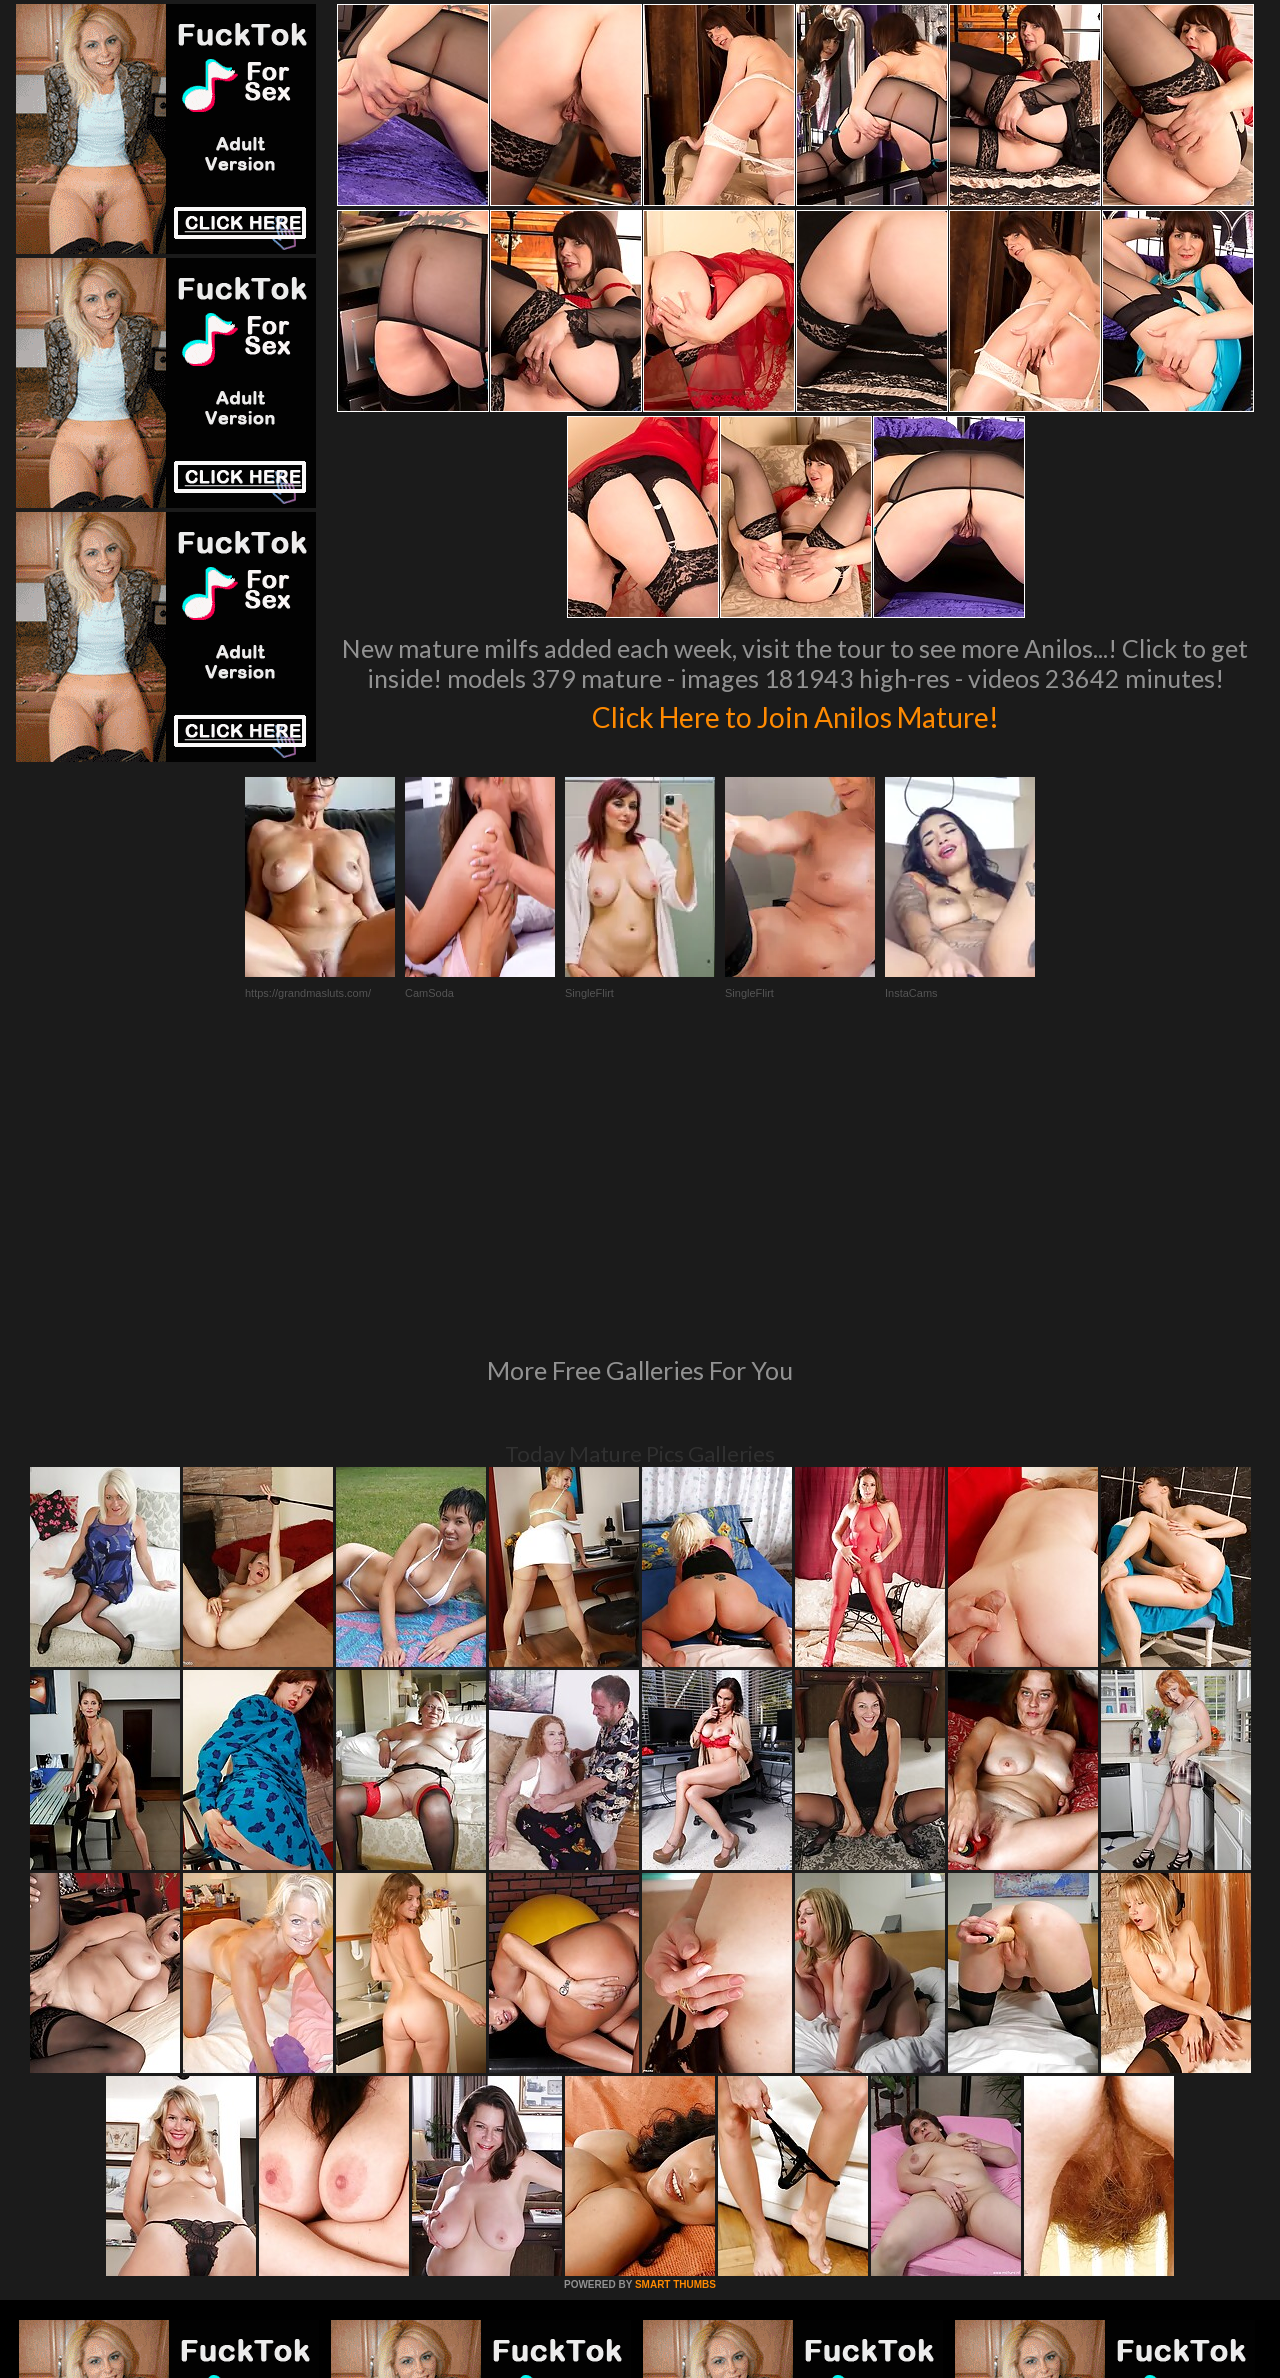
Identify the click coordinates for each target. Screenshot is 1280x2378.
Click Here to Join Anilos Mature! (795, 714)
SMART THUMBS (675, 2011)
